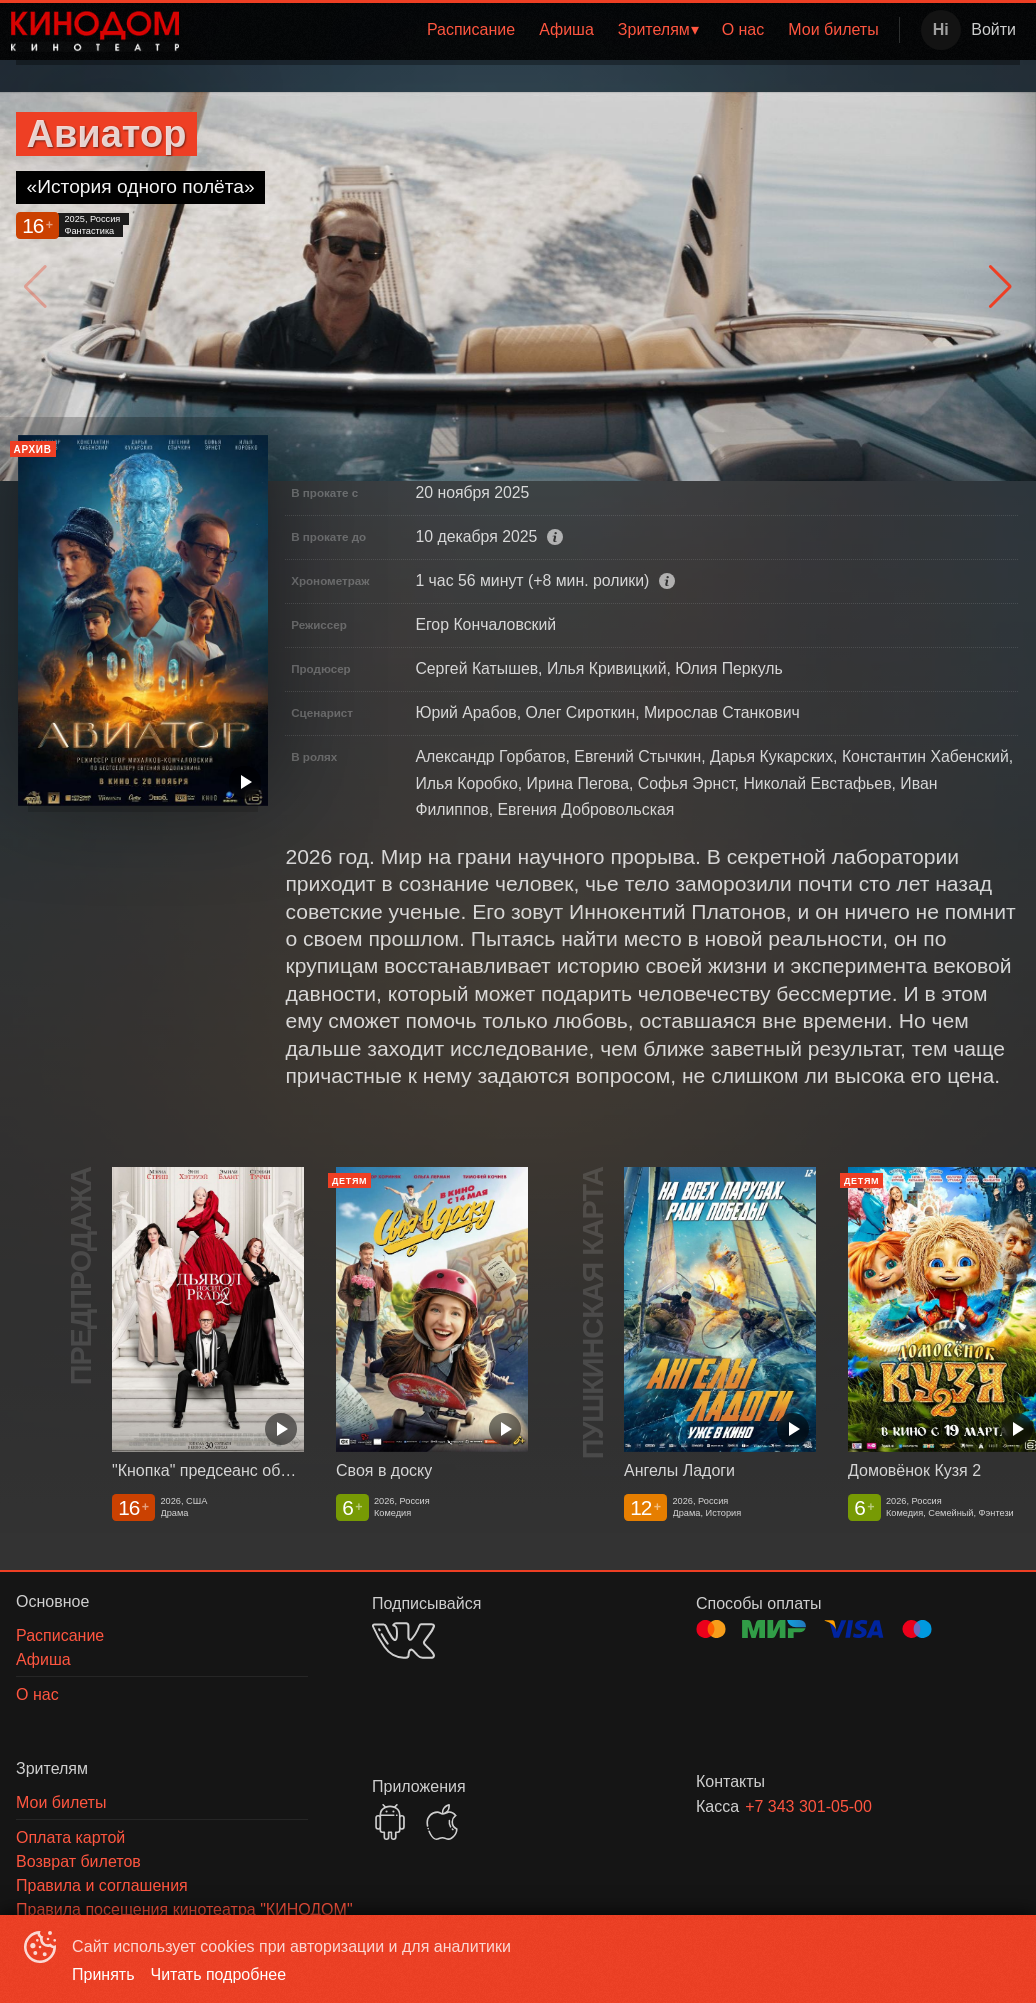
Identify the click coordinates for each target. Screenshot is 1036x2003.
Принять (103, 1974)
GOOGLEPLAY (390, 1822)
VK (403, 1640)
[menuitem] (471, 30)
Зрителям (654, 29)
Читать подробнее (219, 1974)
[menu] (543, 30)
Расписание (471, 29)
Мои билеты (833, 29)
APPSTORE (442, 1822)
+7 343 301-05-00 (808, 1806)
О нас (743, 29)
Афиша (566, 29)
